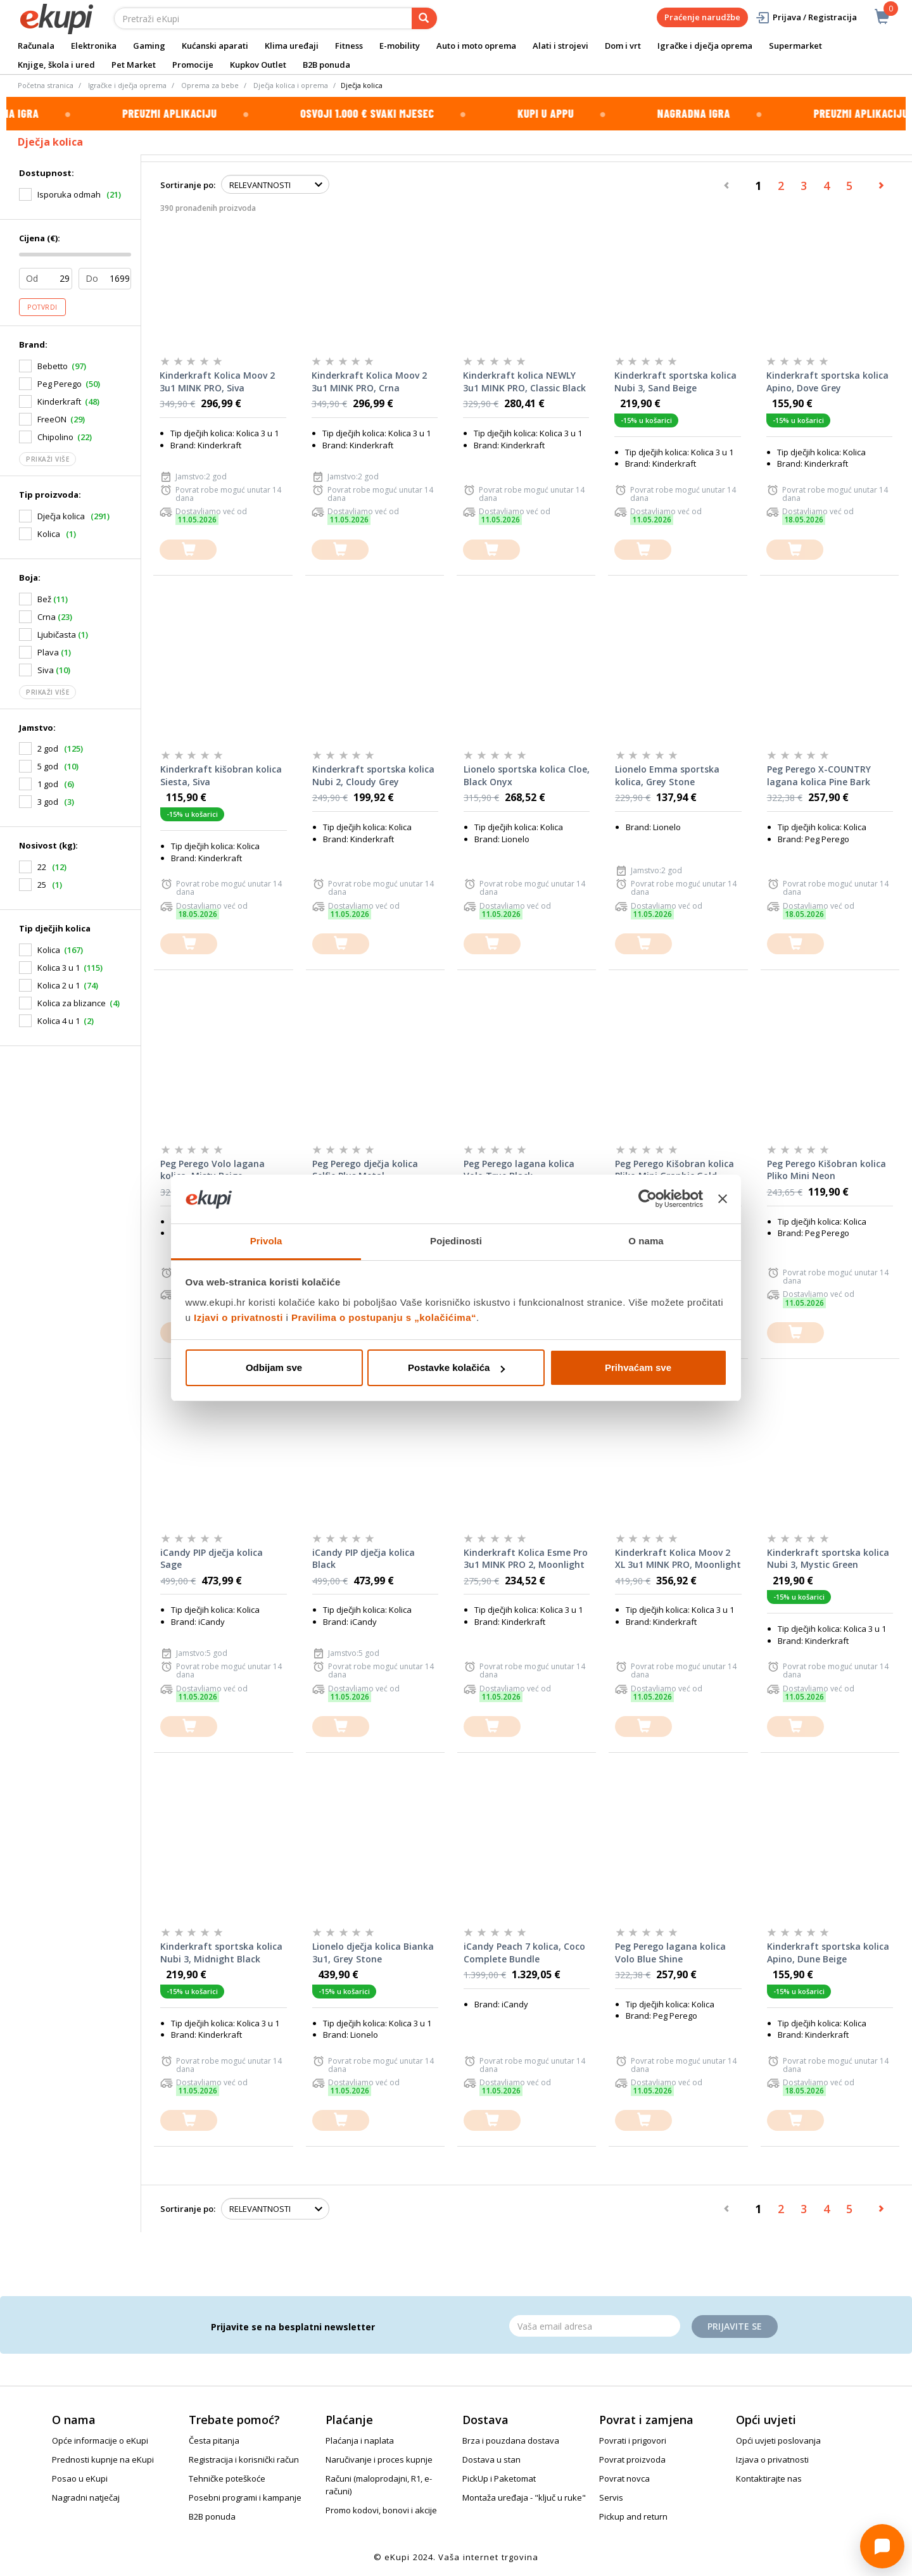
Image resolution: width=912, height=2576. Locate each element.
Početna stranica (45, 85)
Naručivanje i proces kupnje (379, 2459)
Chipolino (55, 437)
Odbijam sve (274, 1367)
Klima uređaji (292, 45)
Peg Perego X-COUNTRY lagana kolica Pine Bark (819, 775)
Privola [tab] (266, 1240)
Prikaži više (47, 459)
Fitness (349, 45)
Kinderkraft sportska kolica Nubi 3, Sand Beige (675, 381)
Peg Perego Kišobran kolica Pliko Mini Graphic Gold (674, 1170)
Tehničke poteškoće (227, 2478)
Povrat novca (624, 2478)
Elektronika (94, 45)
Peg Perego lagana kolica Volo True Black (519, 1170)
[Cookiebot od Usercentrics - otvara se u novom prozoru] (647, 1199)
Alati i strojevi (560, 45)
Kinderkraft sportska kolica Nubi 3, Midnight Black (221, 1952)
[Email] (594, 2326)
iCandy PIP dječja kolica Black (363, 1558)
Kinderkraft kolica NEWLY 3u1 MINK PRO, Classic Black (524, 381)
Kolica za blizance (71, 1003)
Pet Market (133, 64)
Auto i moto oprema (476, 45)
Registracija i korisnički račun (244, 2459)
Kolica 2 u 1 (58, 985)
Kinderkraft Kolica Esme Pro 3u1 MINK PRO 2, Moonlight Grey (526, 1559)
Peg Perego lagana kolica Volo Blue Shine (670, 1952)
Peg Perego (59, 383)
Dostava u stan (491, 2459)
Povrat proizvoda (632, 2459)
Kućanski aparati (215, 45)
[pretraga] (424, 18)
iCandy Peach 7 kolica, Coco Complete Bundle (524, 1952)
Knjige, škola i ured (56, 64)
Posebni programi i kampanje (245, 2497)
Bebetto (52, 366)
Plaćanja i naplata (360, 2440)
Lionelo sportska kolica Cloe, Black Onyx (527, 775)
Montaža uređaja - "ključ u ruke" (524, 2497)
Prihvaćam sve (638, 1367)
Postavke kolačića (456, 1367)
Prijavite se (734, 2326)
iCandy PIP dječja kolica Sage (211, 1558)
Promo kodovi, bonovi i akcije (381, 2510)
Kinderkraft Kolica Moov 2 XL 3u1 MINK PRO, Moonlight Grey (678, 1559)
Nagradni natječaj (86, 2497)
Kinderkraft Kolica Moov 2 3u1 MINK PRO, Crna (369, 381)
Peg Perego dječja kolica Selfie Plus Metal (365, 1170)
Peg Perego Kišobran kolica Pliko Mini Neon (826, 1170)
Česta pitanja (214, 2440)
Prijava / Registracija (806, 17)
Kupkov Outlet (258, 64)
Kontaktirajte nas (769, 2478)
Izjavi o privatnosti (238, 1317)
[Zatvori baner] (722, 1199)
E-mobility (399, 45)
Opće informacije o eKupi (100, 2440)
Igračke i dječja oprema (704, 45)
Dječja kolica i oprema (290, 85)
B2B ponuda (326, 64)
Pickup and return (633, 2516)
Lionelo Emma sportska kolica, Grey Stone (667, 775)
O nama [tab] (646, 1240)
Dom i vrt (623, 45)
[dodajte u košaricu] (188, 550)
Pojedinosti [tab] (456, 1240)
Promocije (192, 64)
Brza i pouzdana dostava (510, 2440)
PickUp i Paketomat (499, 2478)
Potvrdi (42, 307)
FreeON (51, 419)
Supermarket (795, 45)
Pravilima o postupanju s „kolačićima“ (383, 1317)
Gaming (149, 45)
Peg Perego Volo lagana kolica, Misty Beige (212, 1170)
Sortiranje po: (187, 185)
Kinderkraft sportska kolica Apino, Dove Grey (827, 381)
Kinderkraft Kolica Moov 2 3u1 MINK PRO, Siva (217, 381)
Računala (36, 45)
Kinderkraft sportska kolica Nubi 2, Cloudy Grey (373, 775)
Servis (611, 2497)
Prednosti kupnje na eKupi (103, 2459)
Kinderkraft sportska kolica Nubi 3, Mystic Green (828, 1558)
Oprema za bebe (210, 85)
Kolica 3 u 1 (58, 967)
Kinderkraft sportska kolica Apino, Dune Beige (828, 1952)
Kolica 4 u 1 (58, 1020)
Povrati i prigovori (632, 2440)
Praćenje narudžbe (702, 17)
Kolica (48, 950)
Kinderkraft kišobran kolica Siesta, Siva (221, 775)
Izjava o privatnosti (772, 2459)
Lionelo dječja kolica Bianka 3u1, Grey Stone (373, 1952)
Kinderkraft (59, 401)
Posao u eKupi (80, 2478)
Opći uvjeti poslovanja (778, 2440)
